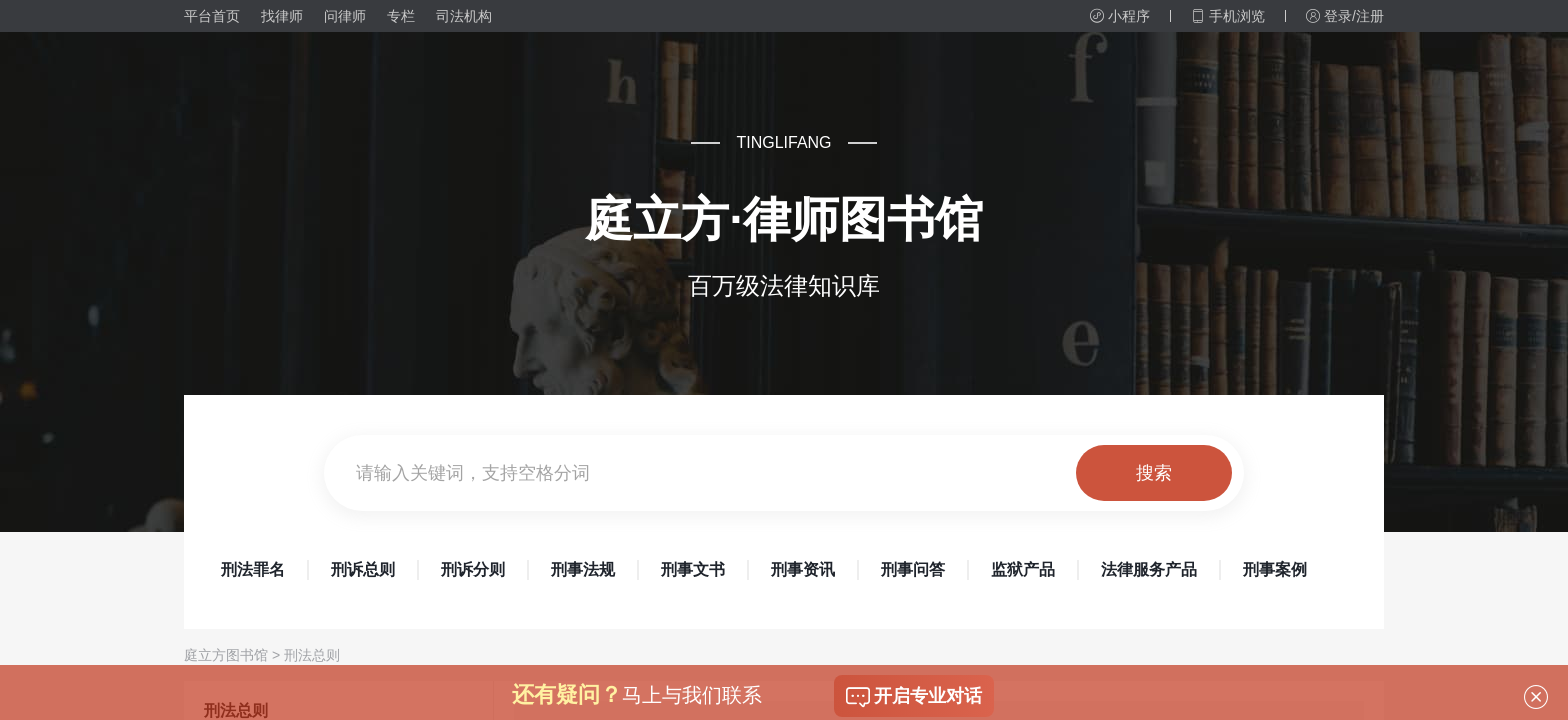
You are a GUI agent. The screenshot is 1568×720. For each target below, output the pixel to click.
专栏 (401, 16)
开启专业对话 (914, 697)
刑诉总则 (363, 569)
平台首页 (212, 16)
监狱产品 (1023, 569)
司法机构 (464, 16)
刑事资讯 (803, 569)
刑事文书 (693, 569)
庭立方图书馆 (226, 655)
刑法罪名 (253, 569)
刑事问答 (913, 569)
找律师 (282, 16)
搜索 (1154, 473)
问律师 (345, 16)
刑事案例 (1275, 569)
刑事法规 (583, 569)
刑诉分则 (473, 569)
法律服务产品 (1149, 569)
